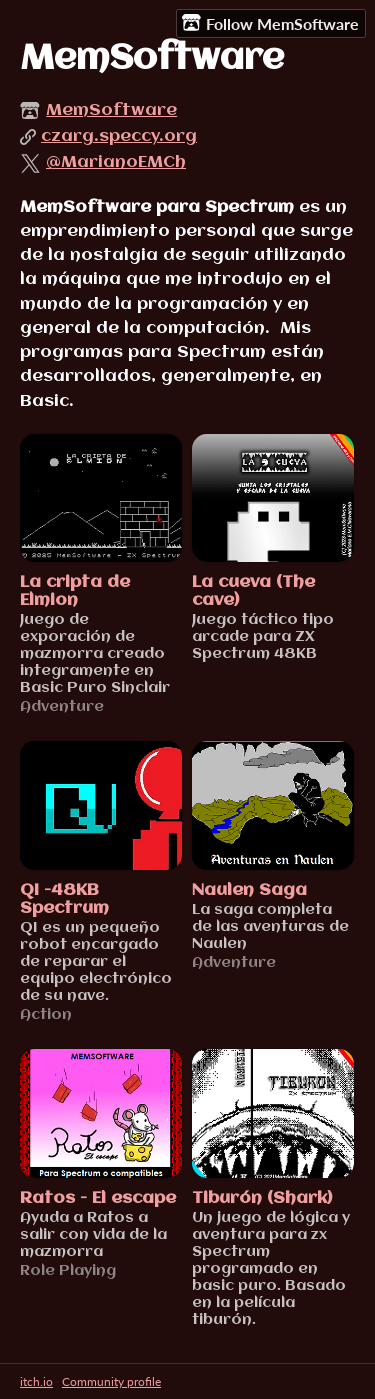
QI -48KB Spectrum (64, 899)
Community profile (111, 1381)
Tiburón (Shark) (262, 1198)
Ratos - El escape (98, 1198)
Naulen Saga (249, 890)
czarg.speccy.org (119, 136)
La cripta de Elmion (75, 591)
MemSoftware (111, 110)
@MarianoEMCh (116, 162)
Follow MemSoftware (270, 23)
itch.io (36, 1381)
